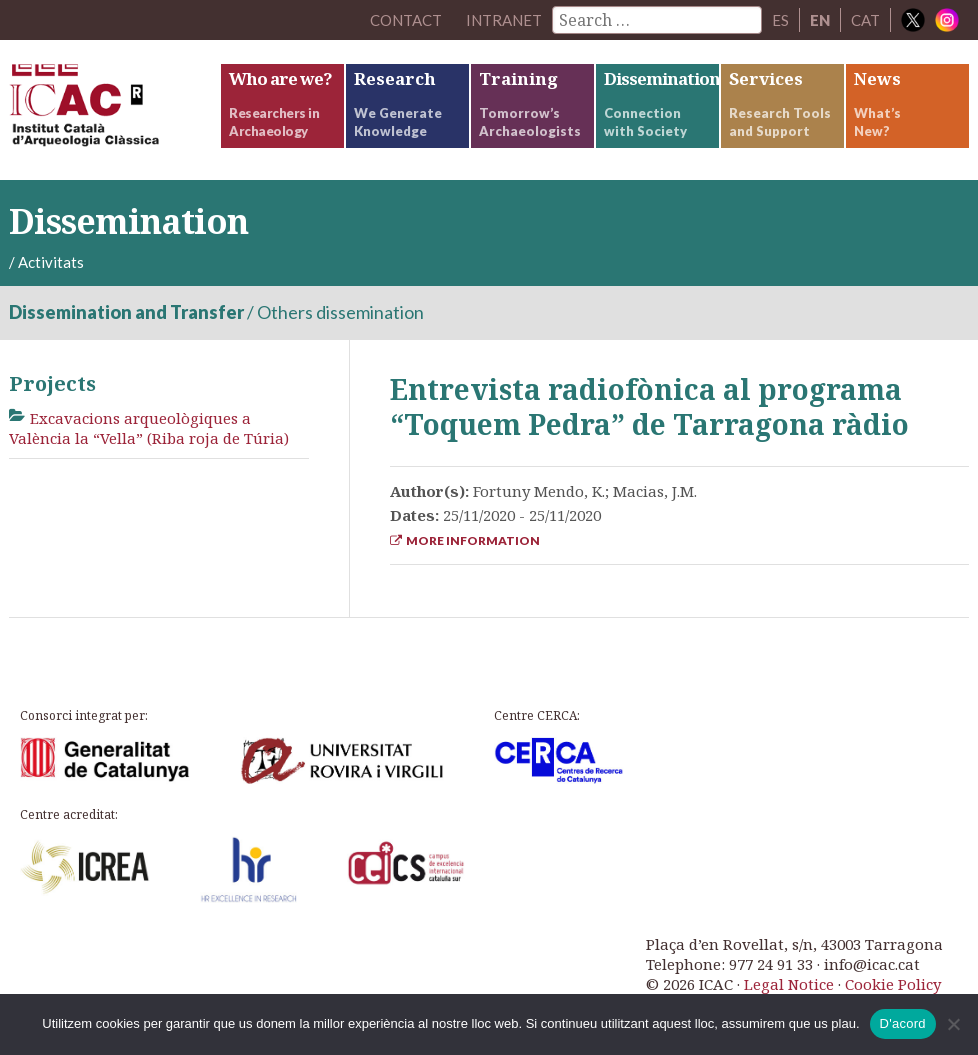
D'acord (903, 1023)
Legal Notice (789, 984)
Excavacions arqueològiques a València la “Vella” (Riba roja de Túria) (149, 428)
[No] (953, 1024)
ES (780, 20)
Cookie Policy (893, 984)
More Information (465, 540)
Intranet (504, 20)
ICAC (114, 110)
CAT (865, 20)
